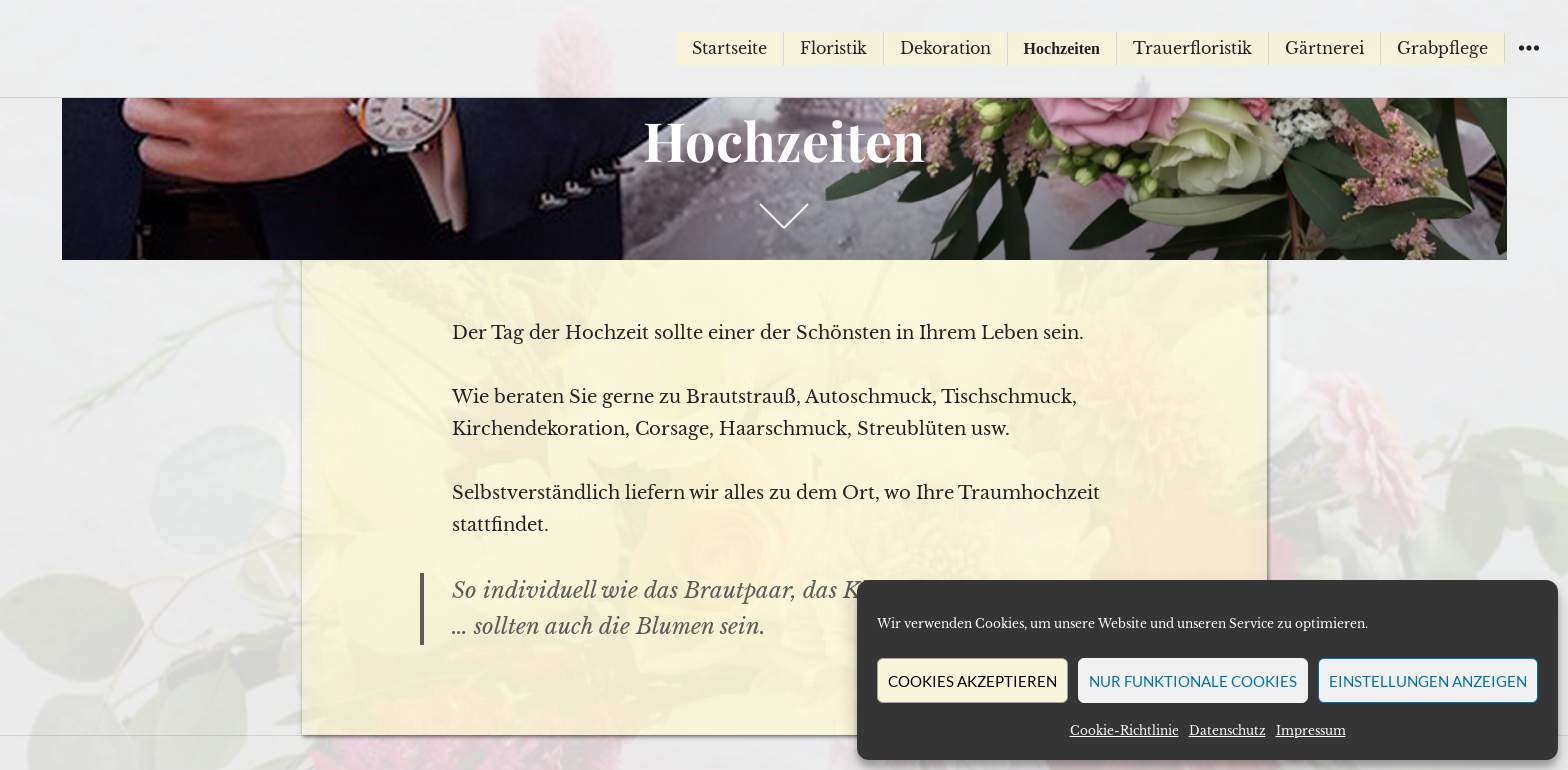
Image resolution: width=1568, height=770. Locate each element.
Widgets (1528, 62)
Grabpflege (1442, 48)
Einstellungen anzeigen (1428, 681)
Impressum (1311, 730)
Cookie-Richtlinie (1124, 730)
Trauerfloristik (1192, 48)
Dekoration (945, 48)
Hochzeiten (1062, 48)
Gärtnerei (1324, 48)
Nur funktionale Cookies (1193, 681)
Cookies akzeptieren (972, 681)
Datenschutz (1227, 730)
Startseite (729, 48)
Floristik (833, 48)
